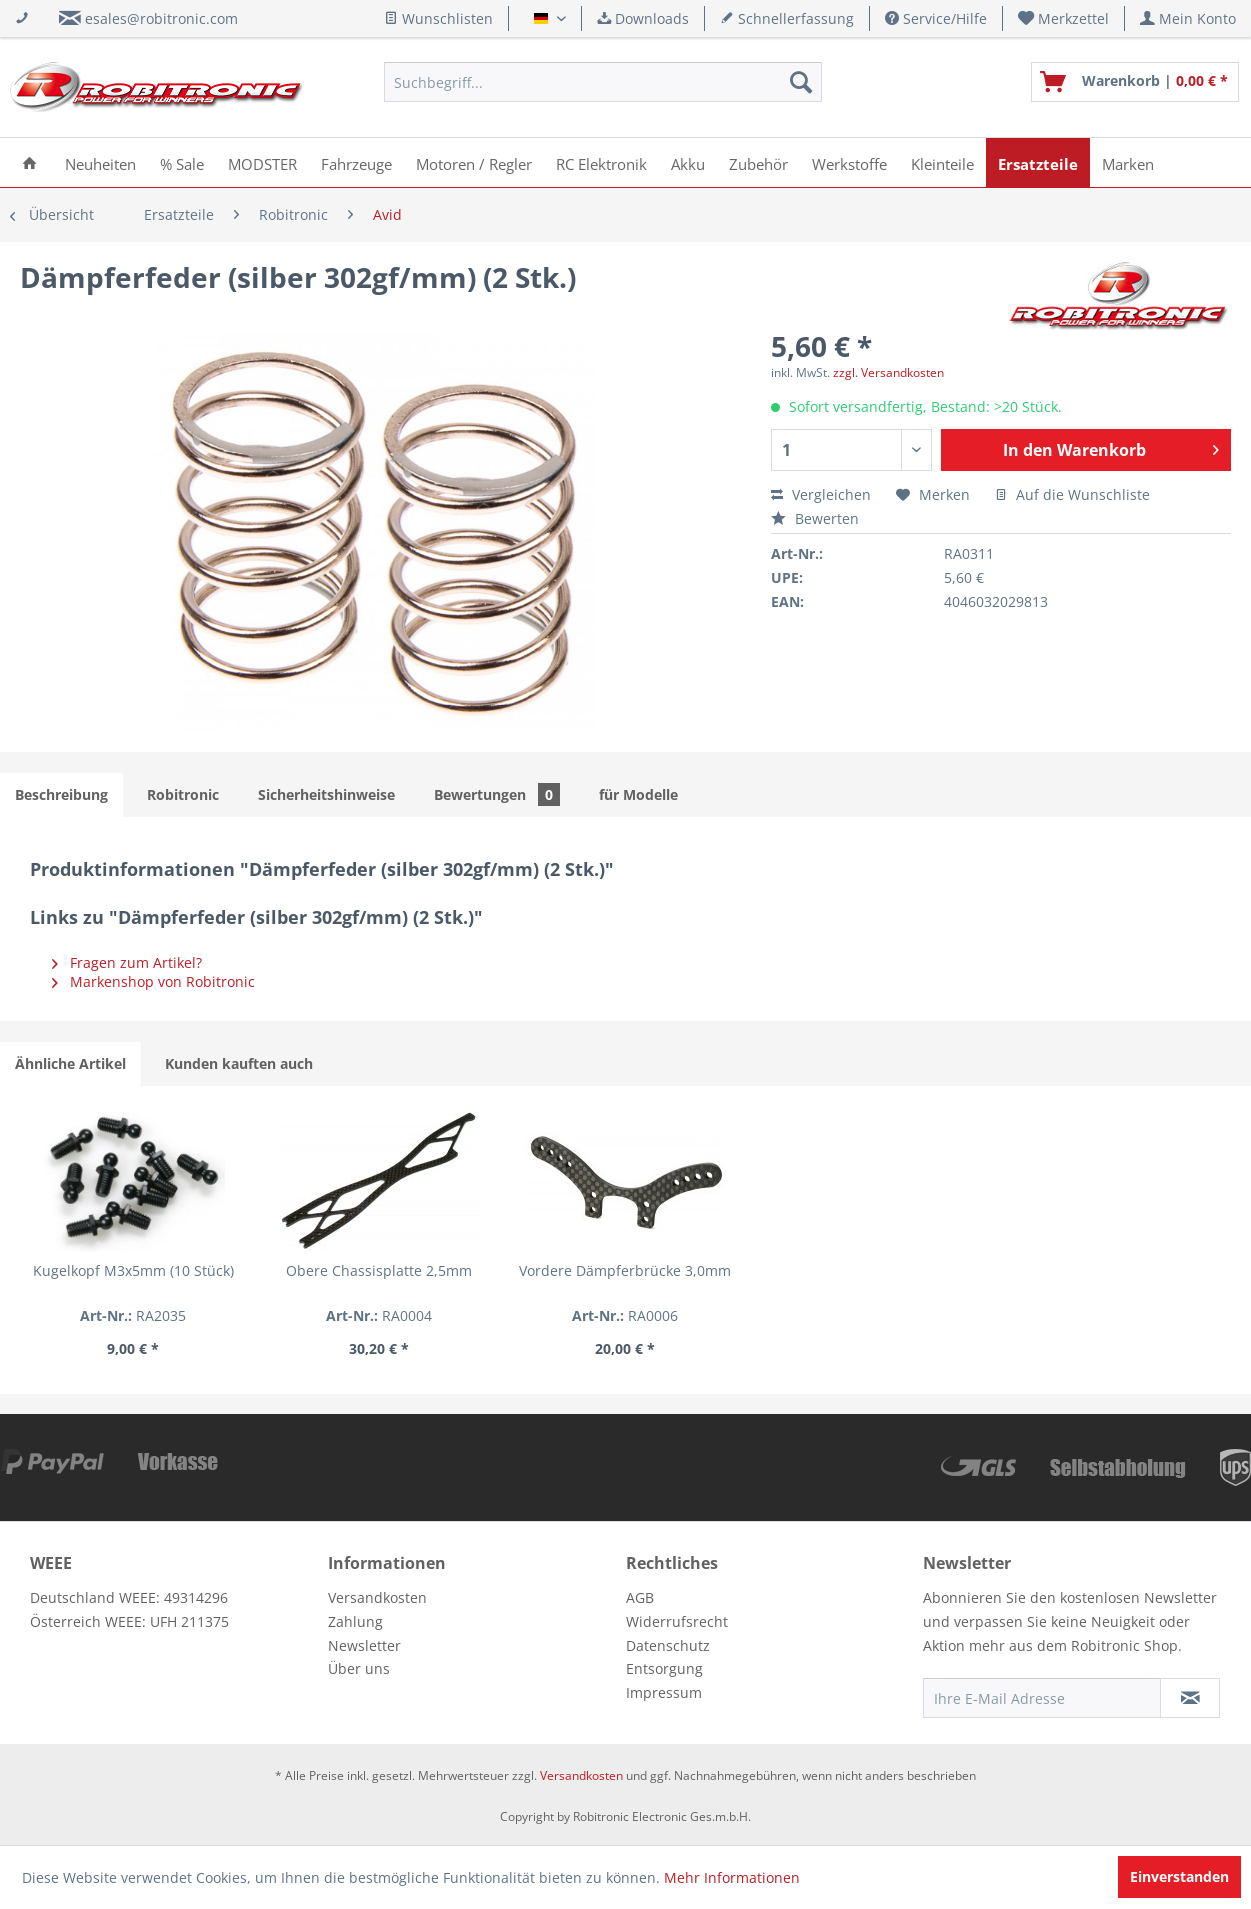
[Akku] (688, 162)
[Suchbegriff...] (603, 82)
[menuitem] (1064, 18)
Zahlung (355, 1621)
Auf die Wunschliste (1072, 494)
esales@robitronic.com (161, 18)
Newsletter (364, 1645)
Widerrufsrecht (677, 1621)
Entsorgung (664, 1668)
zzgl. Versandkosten (888, 372)
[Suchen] (801, 82)
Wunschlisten (438, 18)
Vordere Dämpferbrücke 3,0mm (625, 1270)
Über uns (359, 1668)
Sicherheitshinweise (326, 794)
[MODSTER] (262, 162)
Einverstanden (1179, 1876)
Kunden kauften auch (239, 1063)
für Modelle (638, 794)
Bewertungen (497, 794)
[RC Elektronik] (601, 162)
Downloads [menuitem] (643, 18)
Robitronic (183, 794)
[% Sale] (182, 162)
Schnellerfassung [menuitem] (787, 18)
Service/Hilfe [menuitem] (936, 18)
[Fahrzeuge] (356, 162)
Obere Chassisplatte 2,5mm (379, 1270)
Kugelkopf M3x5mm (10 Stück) (133, 1270)
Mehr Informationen (732, 1877)
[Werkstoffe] (849, 162)
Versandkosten (377, 1597)
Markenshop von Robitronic (153, 981)
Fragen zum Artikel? (127, 962)
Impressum (664, 1692)
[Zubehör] (758, 162)
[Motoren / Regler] (474, 162)
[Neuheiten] (100, 162)
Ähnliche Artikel (70, 1063)
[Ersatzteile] (1038, 162)
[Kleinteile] (942, 162)
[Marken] (1128, 162)
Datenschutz (668, 1645)
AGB (640, 1597)
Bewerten (815, 518)
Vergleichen (821, 494)
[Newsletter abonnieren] (1190, 1698)
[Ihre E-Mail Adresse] (1042, 1698)
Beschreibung (61, 794)
